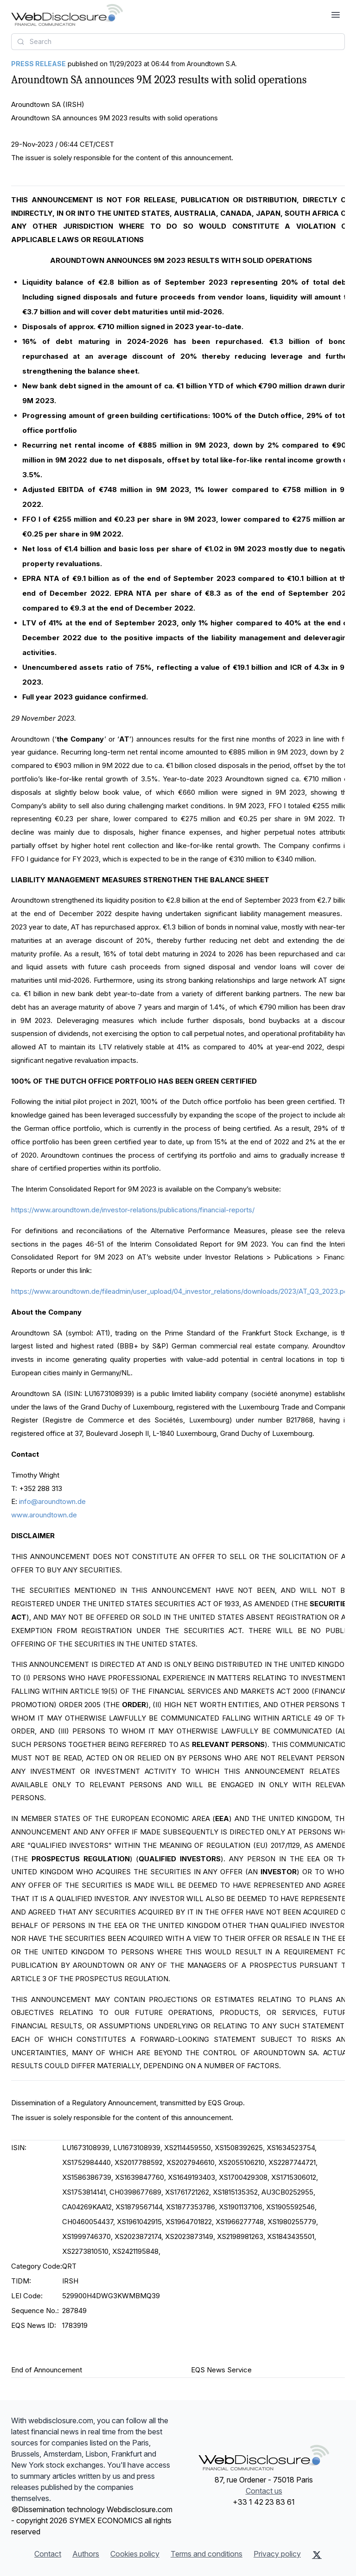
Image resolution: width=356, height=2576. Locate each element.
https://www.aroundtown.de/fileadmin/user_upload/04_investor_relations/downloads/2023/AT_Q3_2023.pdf (181, 1291)
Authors (85, 2553)
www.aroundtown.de (44, 1514)
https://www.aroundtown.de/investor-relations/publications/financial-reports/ (132, 1209)
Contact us (264, 2490)
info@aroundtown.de (52, 1501)
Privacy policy (277, 2553)
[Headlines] (67, 15)
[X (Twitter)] (317, 2554)
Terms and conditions (206, 2553)
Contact (47, 2553)
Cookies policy (134, 2553)
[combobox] (178, 41)
